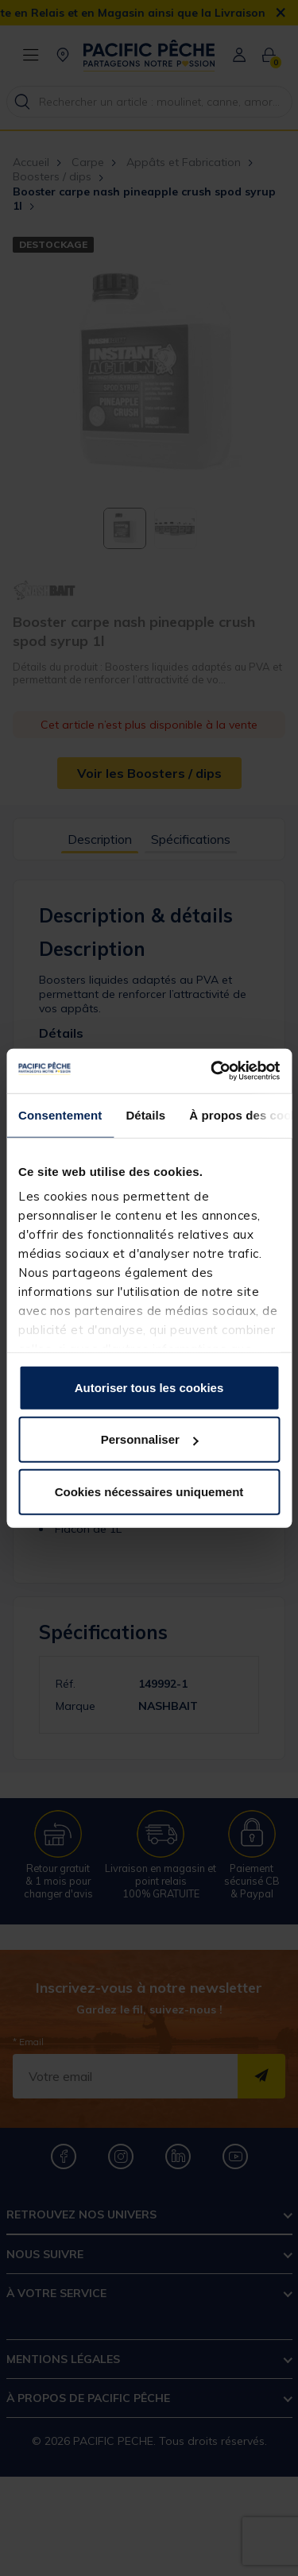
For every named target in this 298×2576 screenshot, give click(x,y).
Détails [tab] (145, 1114)
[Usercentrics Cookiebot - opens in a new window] (212, 1071)
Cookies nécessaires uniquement (149, 1491)
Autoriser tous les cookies (149, 1387)
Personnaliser (150, 1439)
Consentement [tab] (60, 1114)
